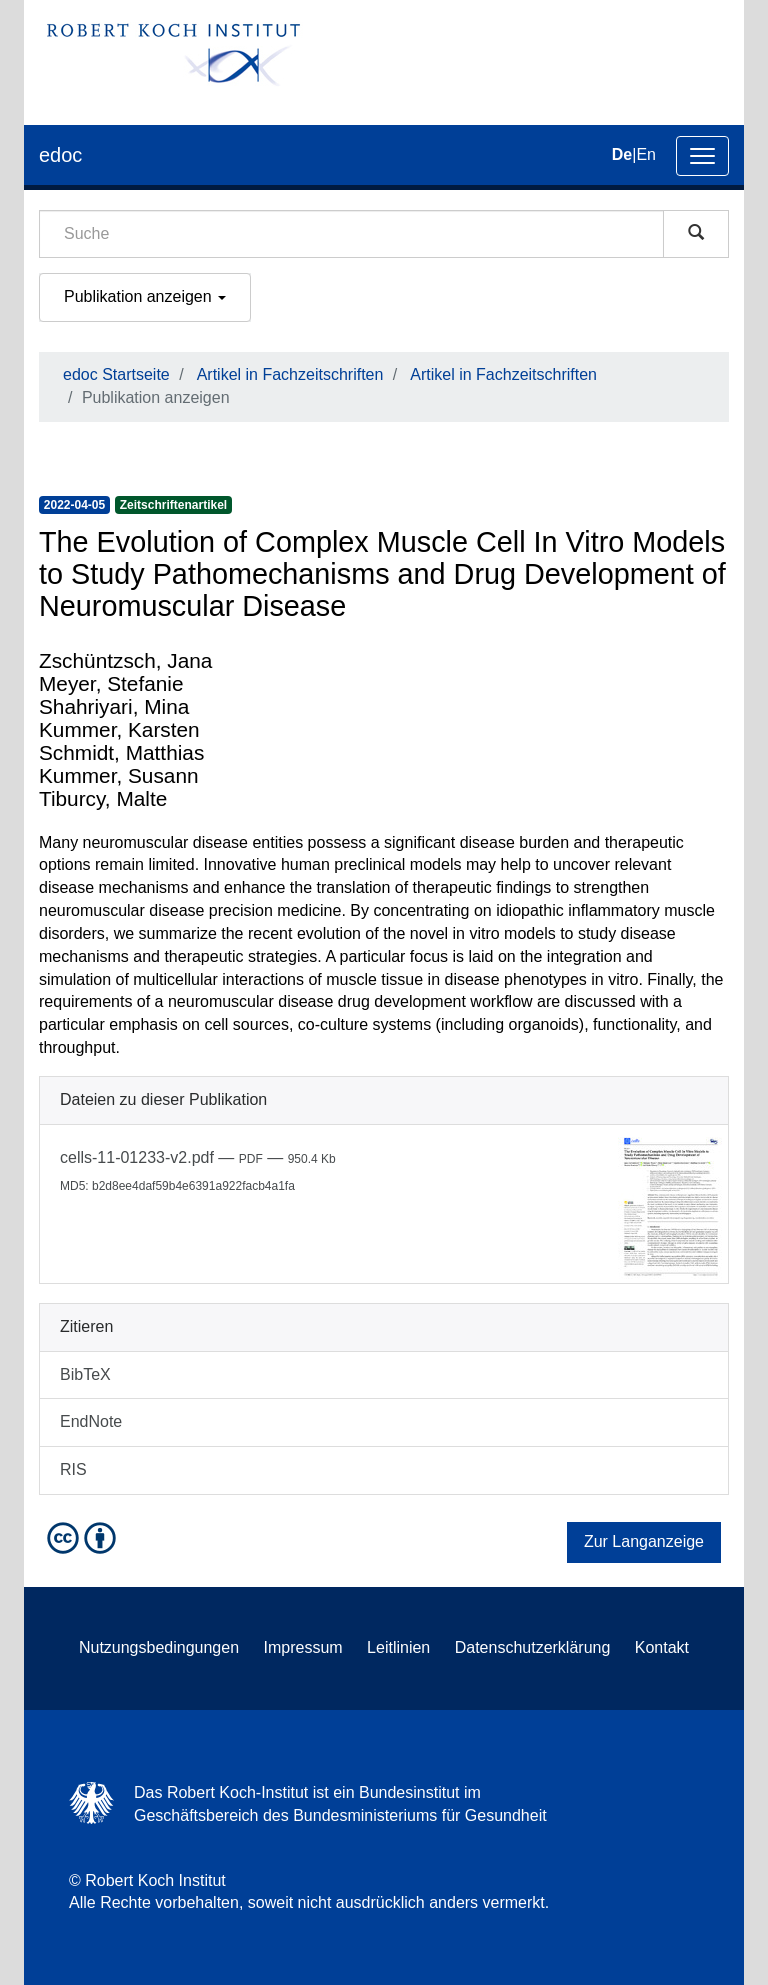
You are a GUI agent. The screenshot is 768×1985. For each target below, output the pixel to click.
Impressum (303, 1647)
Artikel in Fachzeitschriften (290, 374)
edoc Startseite (116, 374)
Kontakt (662, 1647)
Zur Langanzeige (644, 1541)
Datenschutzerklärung (533, 1647)
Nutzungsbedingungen (159, 1647)
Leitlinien (398, 1647)
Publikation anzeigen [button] (145, 296)
